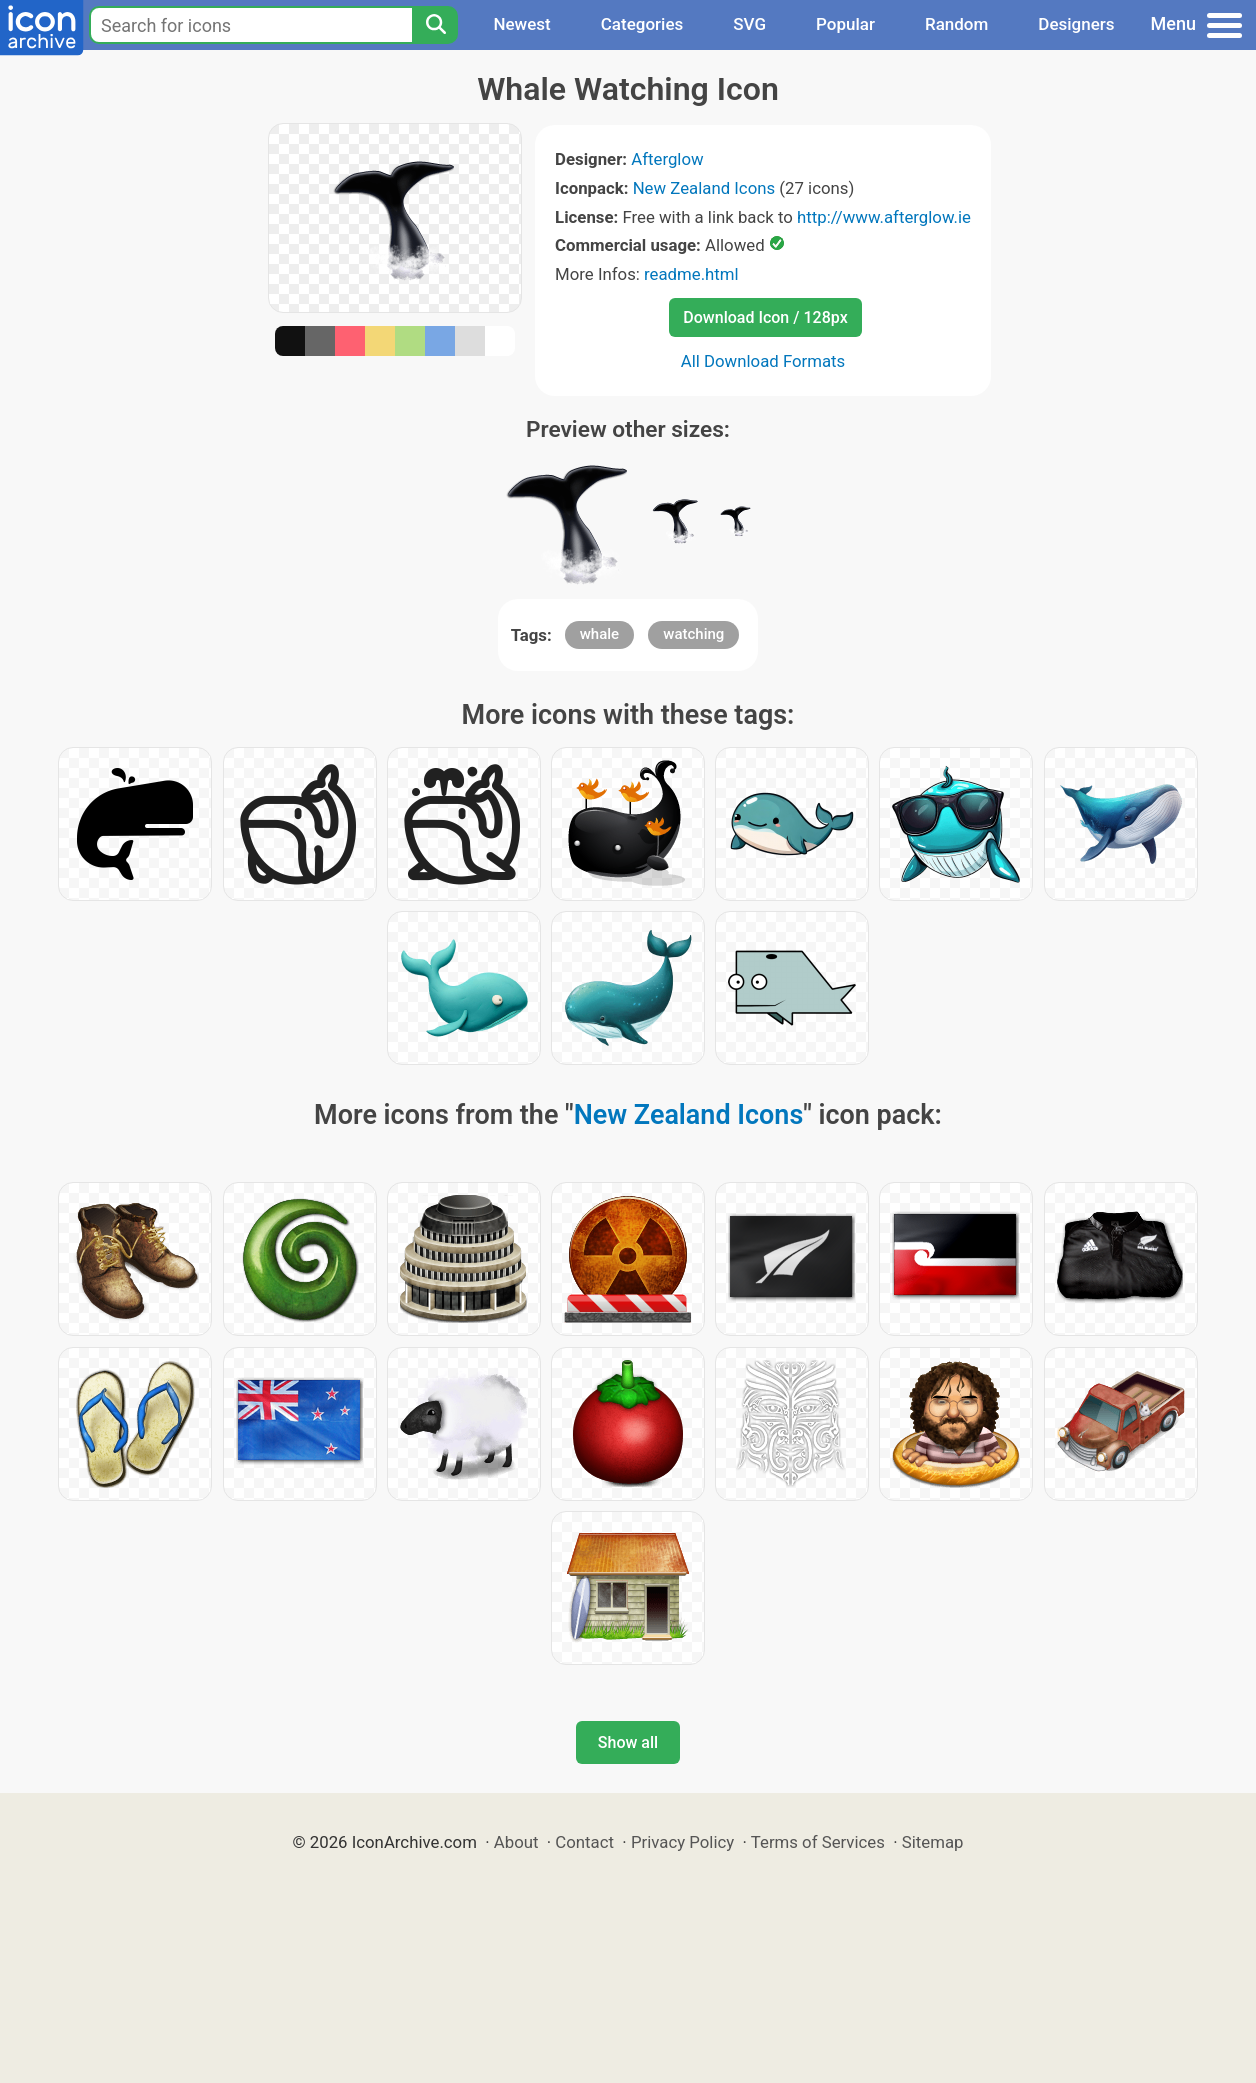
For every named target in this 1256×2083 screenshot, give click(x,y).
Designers (1076, 24)
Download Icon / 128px (765, 317)
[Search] (435, 25)
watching (693, 634)
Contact (584, 1842)
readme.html (691, 274)
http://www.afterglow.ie (884, 217)
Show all (628, 1742)
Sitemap (933, 1842)
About (516, 1842)
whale (599, 634)
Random (956, 24)
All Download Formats (763, 361)
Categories (642, 24)
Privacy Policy (682, 1842)
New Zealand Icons (704, 188)
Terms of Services (818, 1842)
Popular (845, 24)
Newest (521, 24)
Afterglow (667, 159)
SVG (749, 24)
